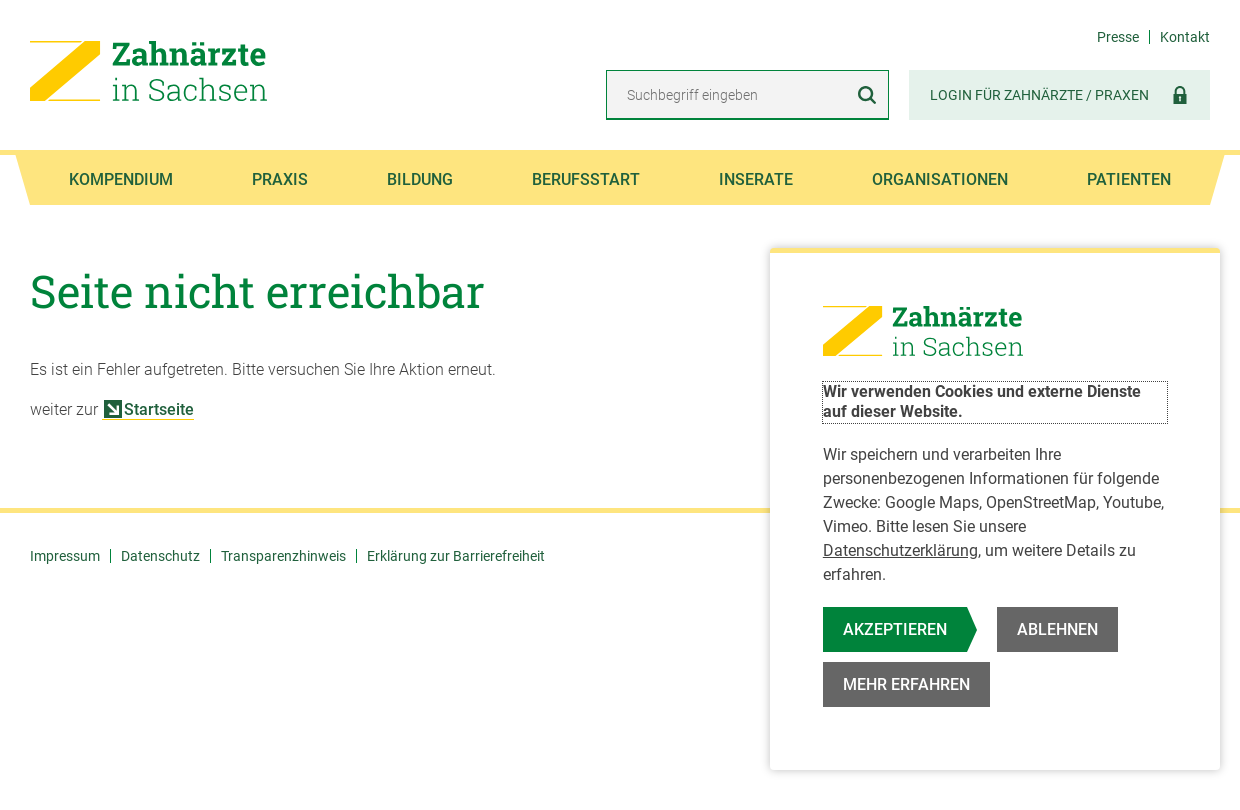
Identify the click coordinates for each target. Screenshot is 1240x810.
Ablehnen (1057, 629)
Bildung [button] (420, 179)
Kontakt (1185, 37)
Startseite (149, 409)
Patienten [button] (1129, 179)
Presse (1118, 37)
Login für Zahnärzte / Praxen (1059, 94)
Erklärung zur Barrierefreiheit (456, 556)
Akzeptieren (895, 629)
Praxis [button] (280, 179)
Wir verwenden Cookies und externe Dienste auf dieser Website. (982, 402)
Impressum (65, 556)
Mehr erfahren (906, 684)
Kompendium (121, 179)
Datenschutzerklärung (900, 550)
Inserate (756, 179)
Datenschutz (160, 556)
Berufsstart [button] (586, 179)
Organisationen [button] (940, 179)
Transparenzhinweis (283, 556)
